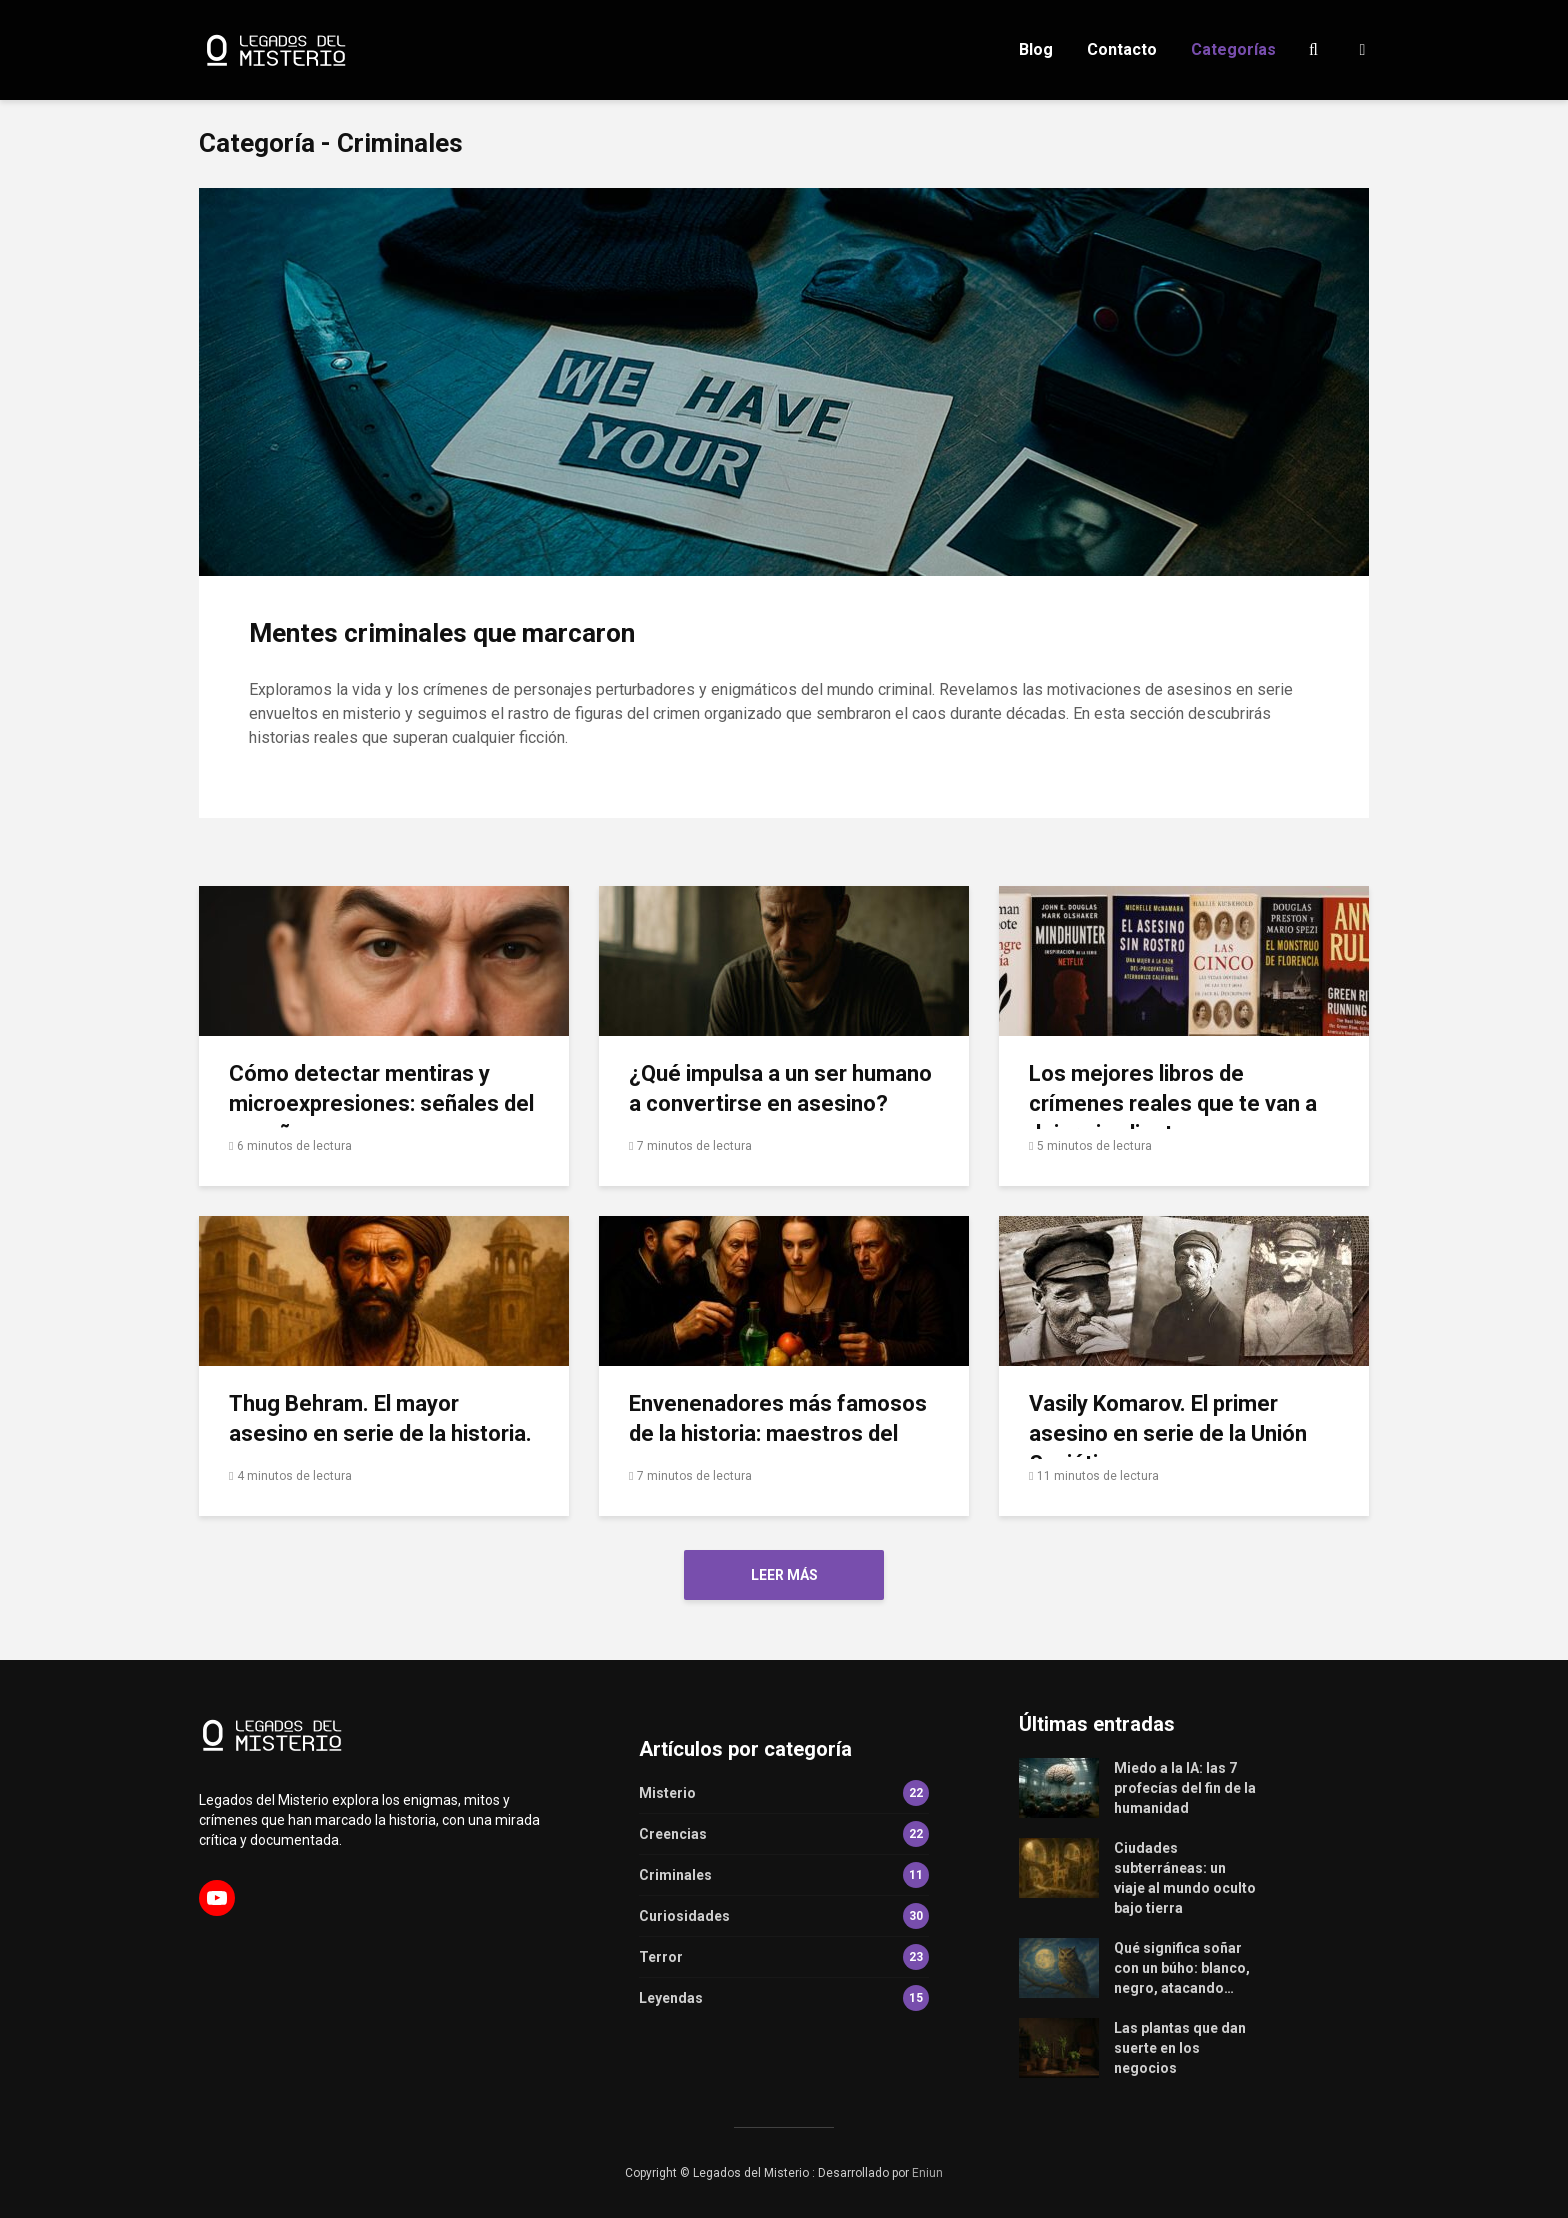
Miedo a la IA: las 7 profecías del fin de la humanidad (1185, 1788)
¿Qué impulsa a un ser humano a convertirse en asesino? (780, 1088)
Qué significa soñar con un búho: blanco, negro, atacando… (1182, 1968)
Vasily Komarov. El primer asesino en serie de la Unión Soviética (1168, 1433)
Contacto (1122, 49)
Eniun (927, 2173)
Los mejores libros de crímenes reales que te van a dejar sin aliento (1173, 1103)
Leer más (784, 1575)
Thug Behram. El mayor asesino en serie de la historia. (380, 1418)
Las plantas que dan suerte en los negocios (1180, 2048)
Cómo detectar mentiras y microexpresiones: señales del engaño (381, 1103)
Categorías (1233, 49)
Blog (1036, 49)
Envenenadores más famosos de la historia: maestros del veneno (778, 1433)
